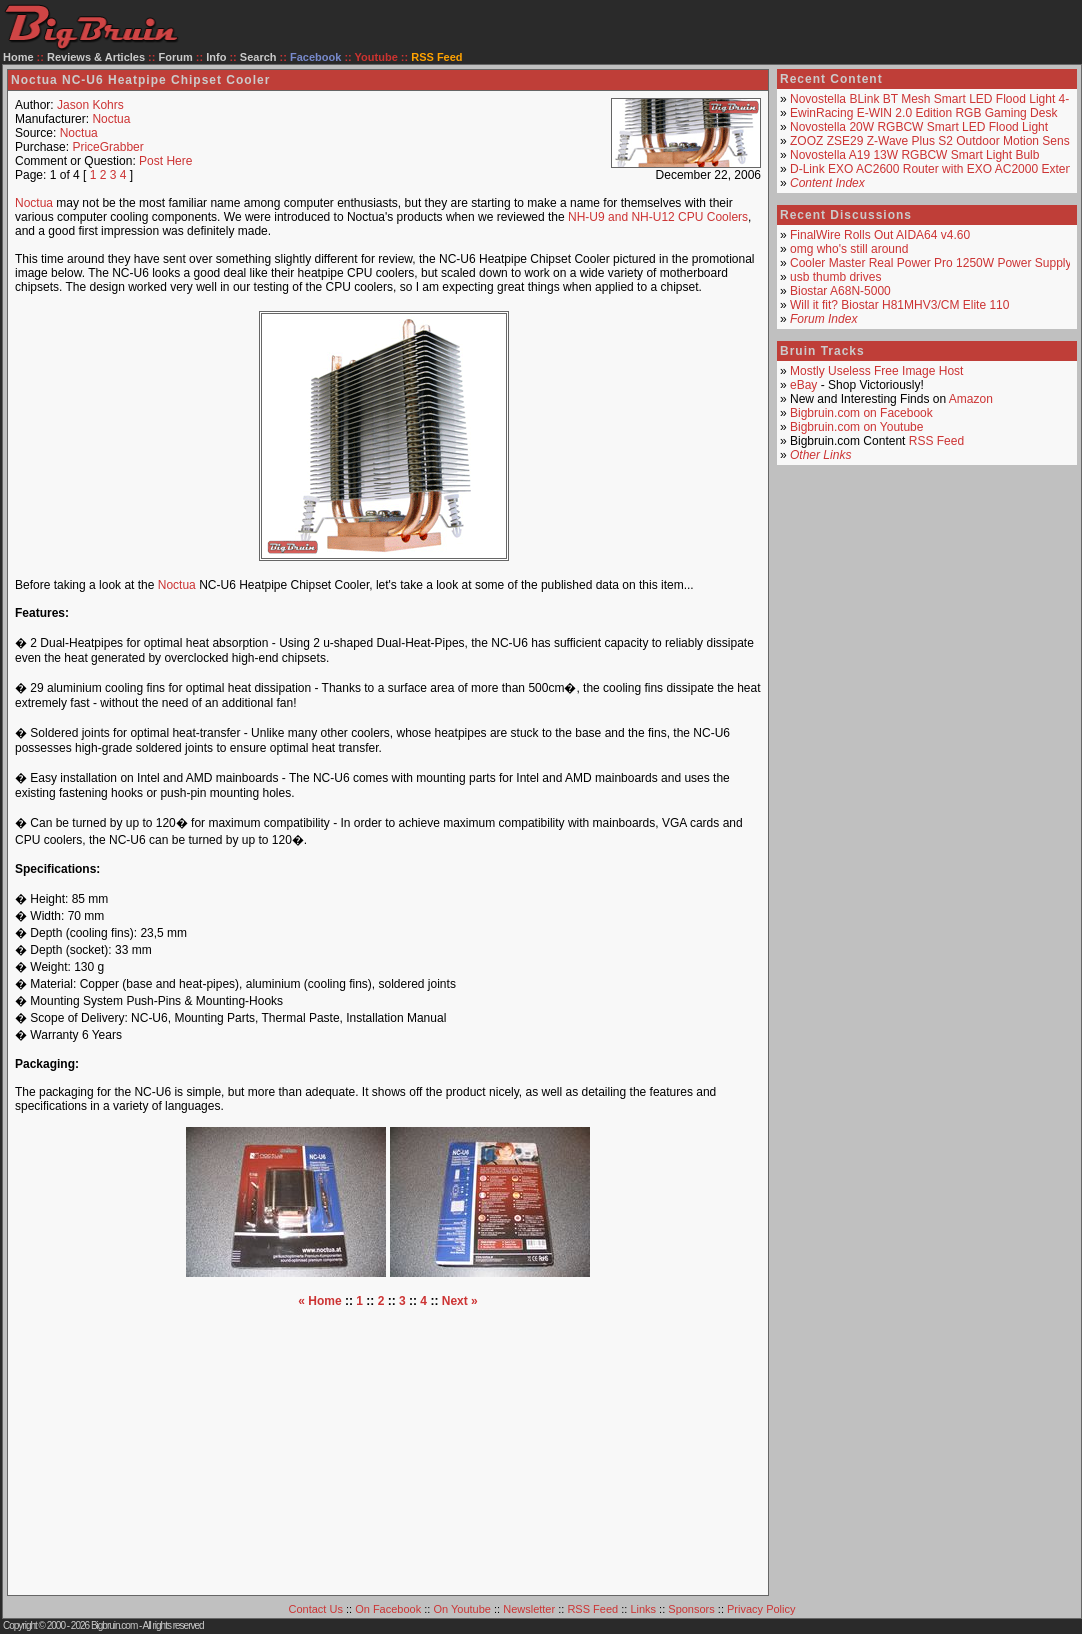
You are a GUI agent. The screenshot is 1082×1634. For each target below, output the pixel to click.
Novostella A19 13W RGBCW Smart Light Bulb (914, 155)
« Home (319, 1301)
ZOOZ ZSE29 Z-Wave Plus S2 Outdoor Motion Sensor (935, 141)
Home (18, 57)
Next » (460, 1301)
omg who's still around (849, 249)
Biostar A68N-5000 (840, 291)
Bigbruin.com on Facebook (861, 413)
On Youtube (462, 1609)
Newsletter (529, 1609)
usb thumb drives (835, 277)
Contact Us (316, 1609)
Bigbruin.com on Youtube (856, 427)
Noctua (111, 119)
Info (216, 57)
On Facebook (388, 1609)
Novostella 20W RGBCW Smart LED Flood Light (919, 127)
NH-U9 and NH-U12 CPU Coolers (658, 217)
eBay (803, 385)
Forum (176, 57)
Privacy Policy (761, 1609)
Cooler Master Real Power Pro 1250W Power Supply (930, 263)
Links (643, 1609)
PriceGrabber (107, 147)
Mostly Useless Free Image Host (876, 371)
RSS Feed (936, 441)
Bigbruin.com (114, 1625)
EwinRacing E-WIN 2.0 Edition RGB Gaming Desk (923, 113)
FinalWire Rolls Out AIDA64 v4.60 (880, 235)
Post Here (165, 161)
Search (258, 57)
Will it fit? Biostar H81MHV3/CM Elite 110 (899, 305)
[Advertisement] (388, 1448)
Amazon (971, 399)
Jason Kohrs (90, 105)
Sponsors (691, 1609)
